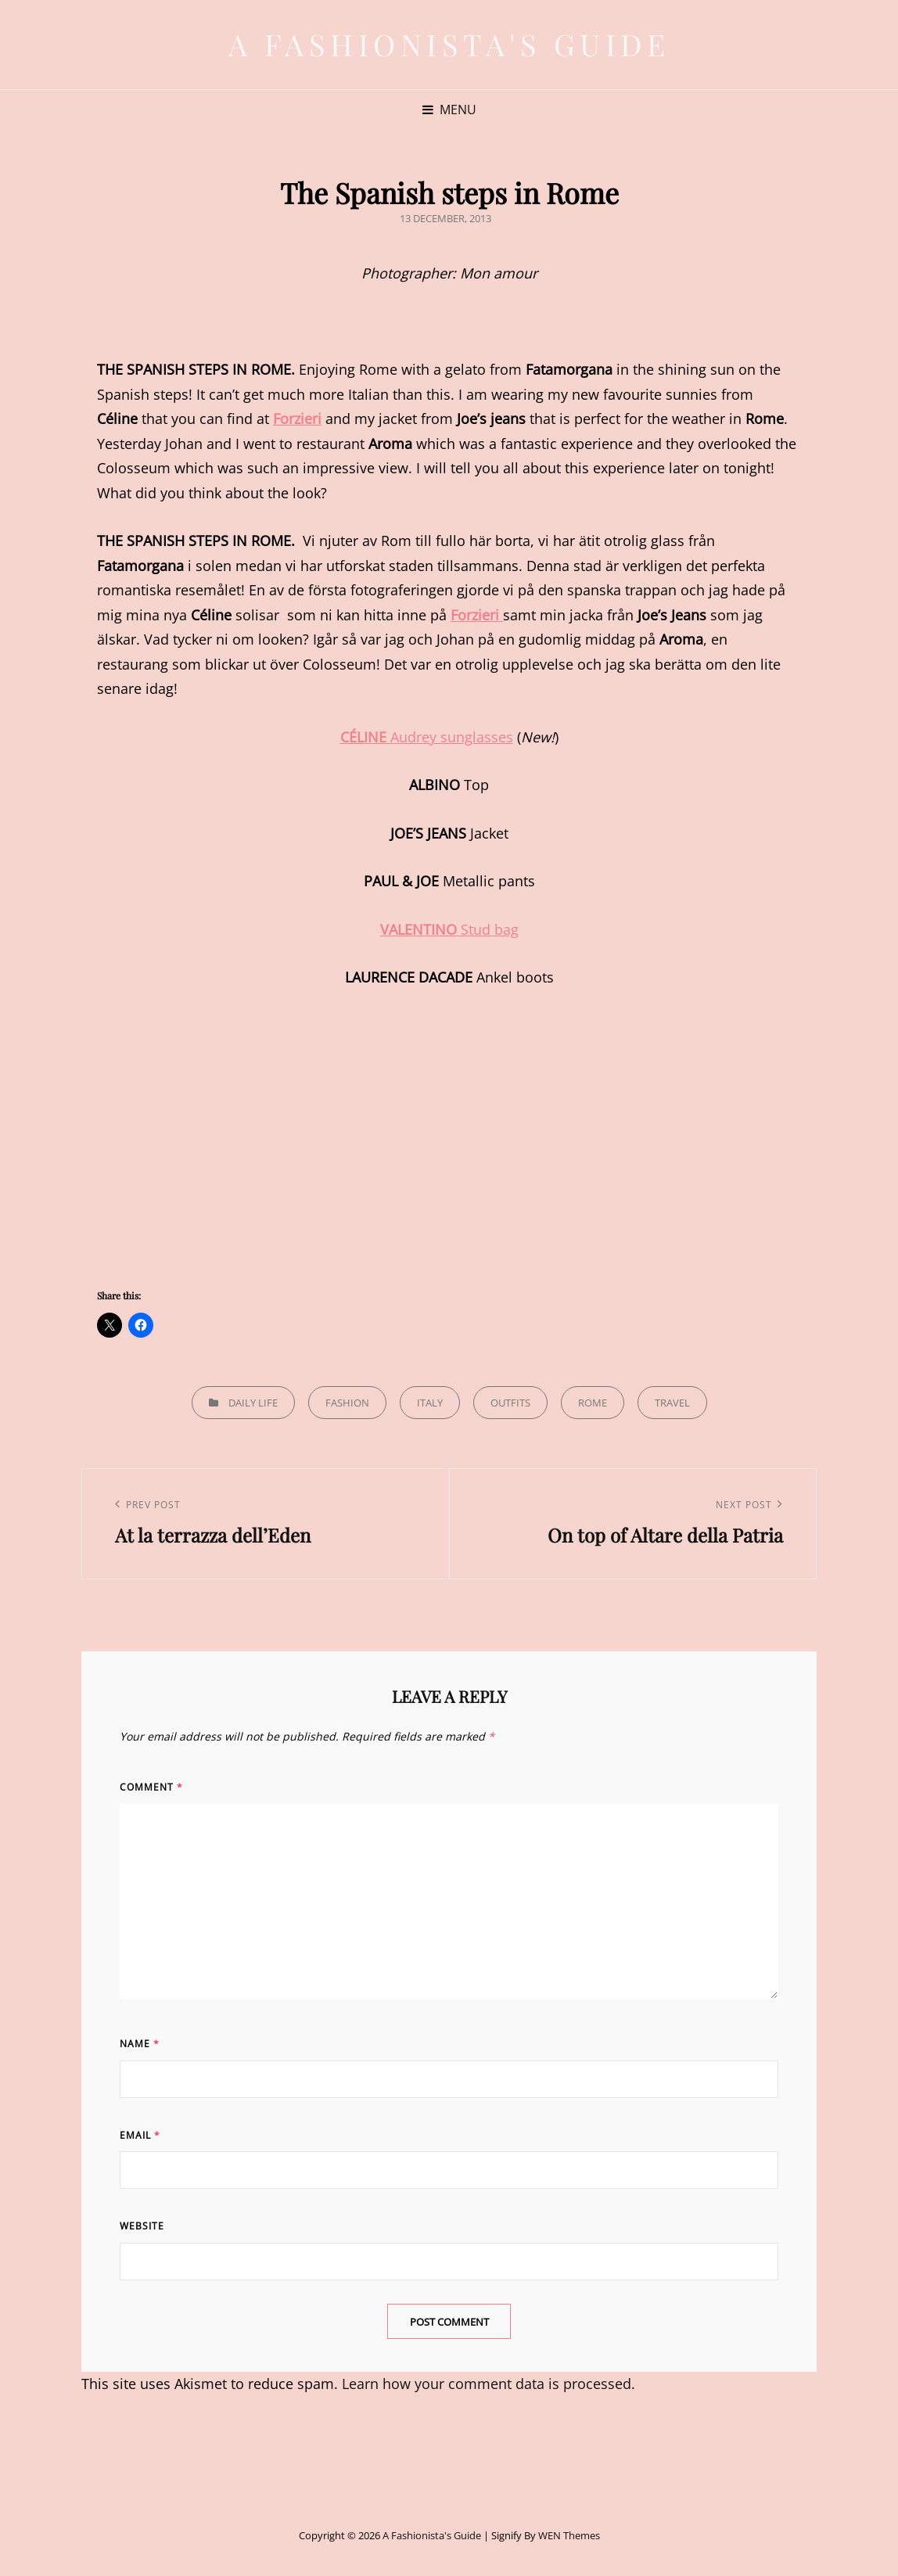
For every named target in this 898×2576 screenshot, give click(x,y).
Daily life (253, 1403)
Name (140, 2043)
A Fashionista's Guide (449, 44)
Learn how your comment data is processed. (488, 2384)
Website (142, 2226)
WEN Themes (569, 2535)
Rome (592, 1403)
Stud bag (449, 929)
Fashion (347, 1403)
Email (140, 2135)
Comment (151, 1787)
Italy (430, 1403)
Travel (672, 1403)
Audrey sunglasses (426, 737)
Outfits (510, 1403)
